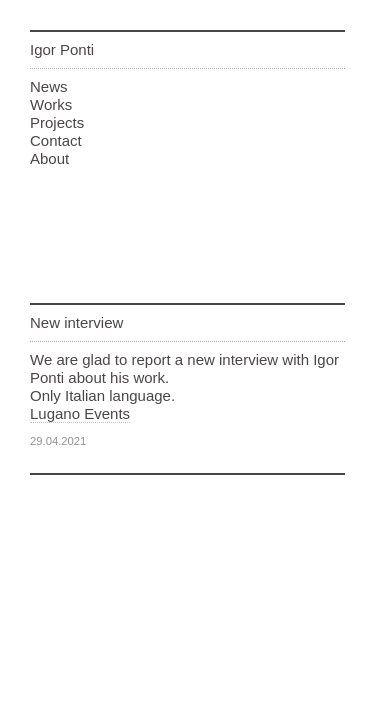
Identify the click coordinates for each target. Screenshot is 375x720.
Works (51, 104)
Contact (56, 140)
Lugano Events (80, 413)
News (49, 86)
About (49, 158)
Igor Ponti (62, 49)
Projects (57, 122)
